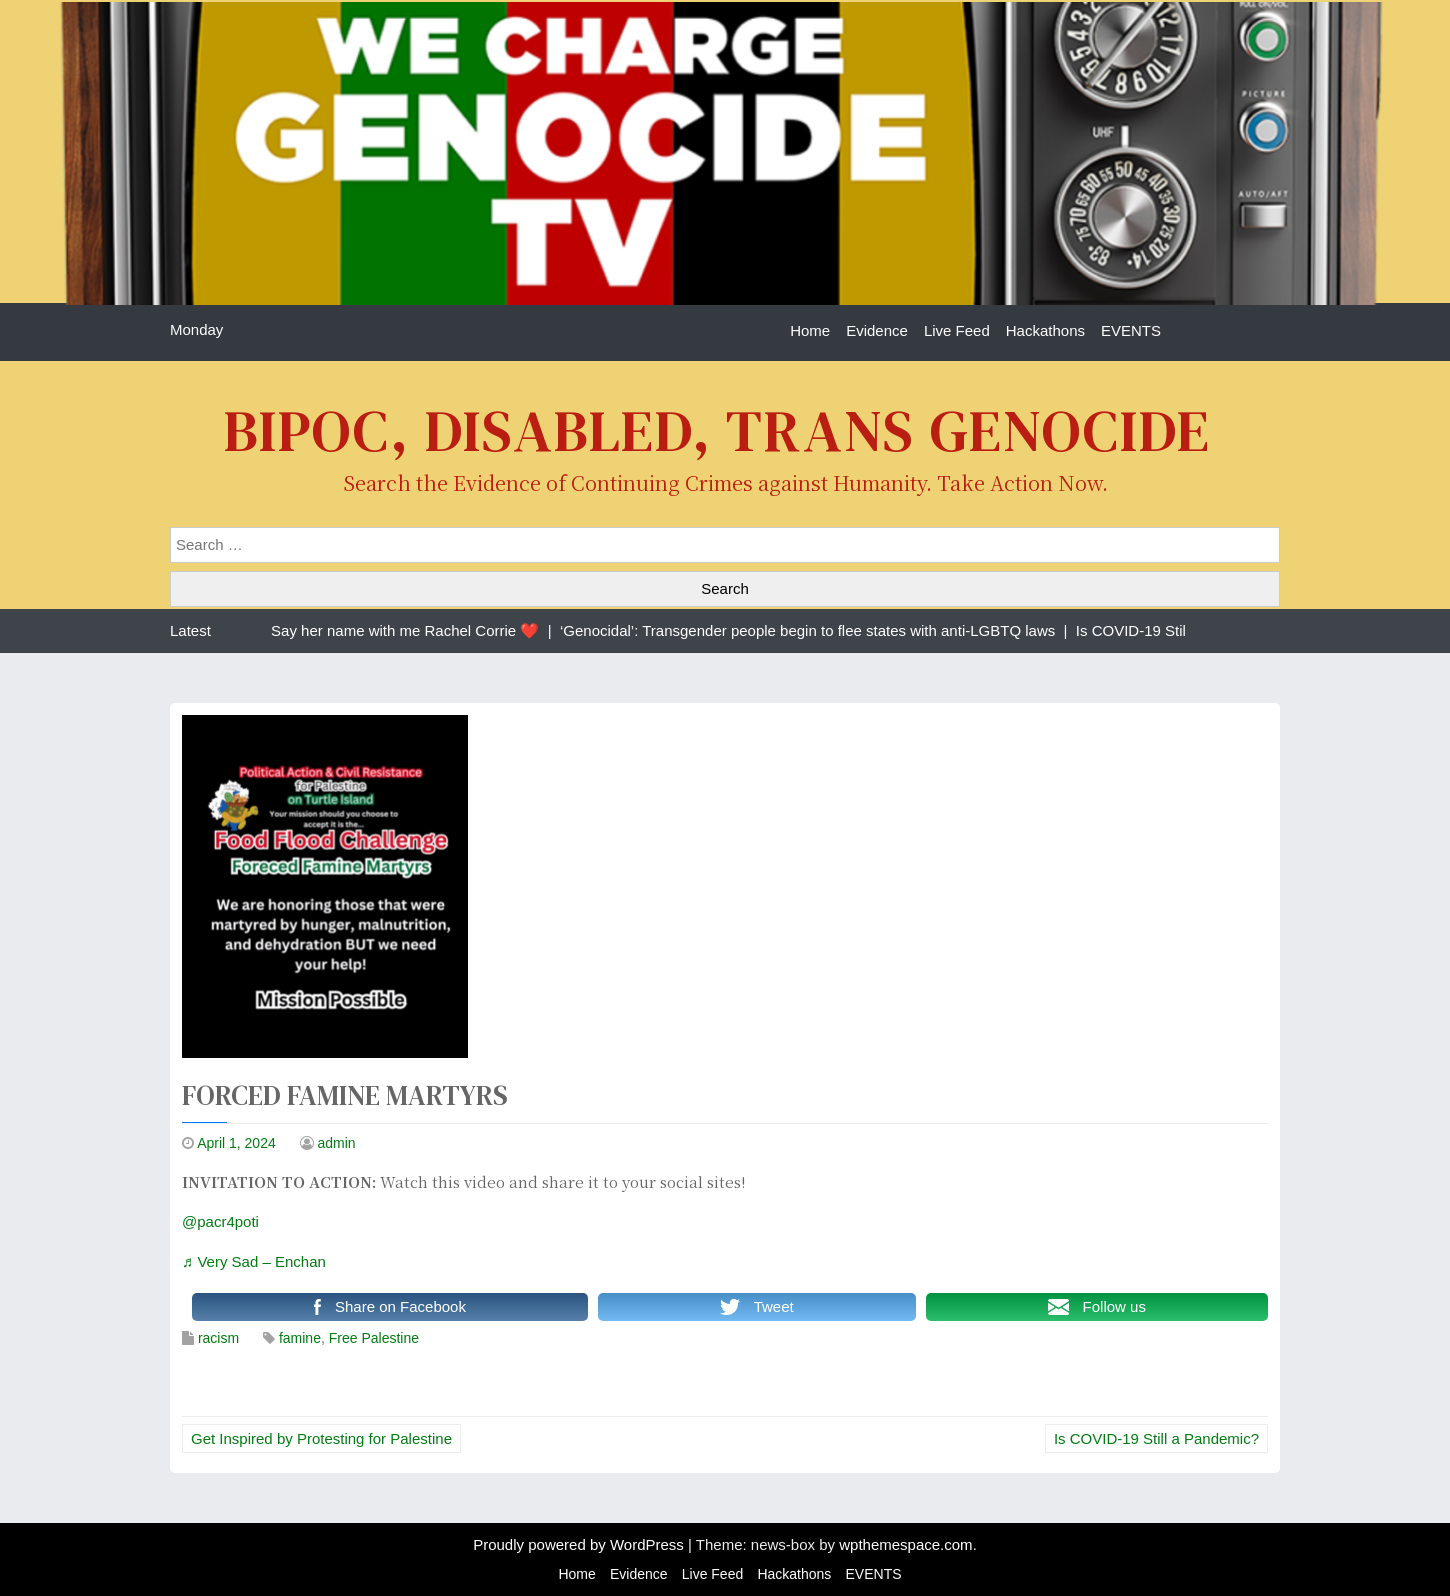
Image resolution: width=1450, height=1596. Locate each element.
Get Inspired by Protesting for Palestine (321, 1438)
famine (300, 1338)
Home (810, 330)
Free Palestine (374, 1338)
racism (218, 1338)
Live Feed (957, 330)
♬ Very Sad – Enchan (254, 1261)
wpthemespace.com (905, 1544)
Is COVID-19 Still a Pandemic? (1156, 1438)
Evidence (877, 330)
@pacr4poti (220, 1221)
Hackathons (1045, 330)
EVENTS (1131, 330)
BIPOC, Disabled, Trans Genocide (717, 430)
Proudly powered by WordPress (580, 1544)
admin (337, 1143)
